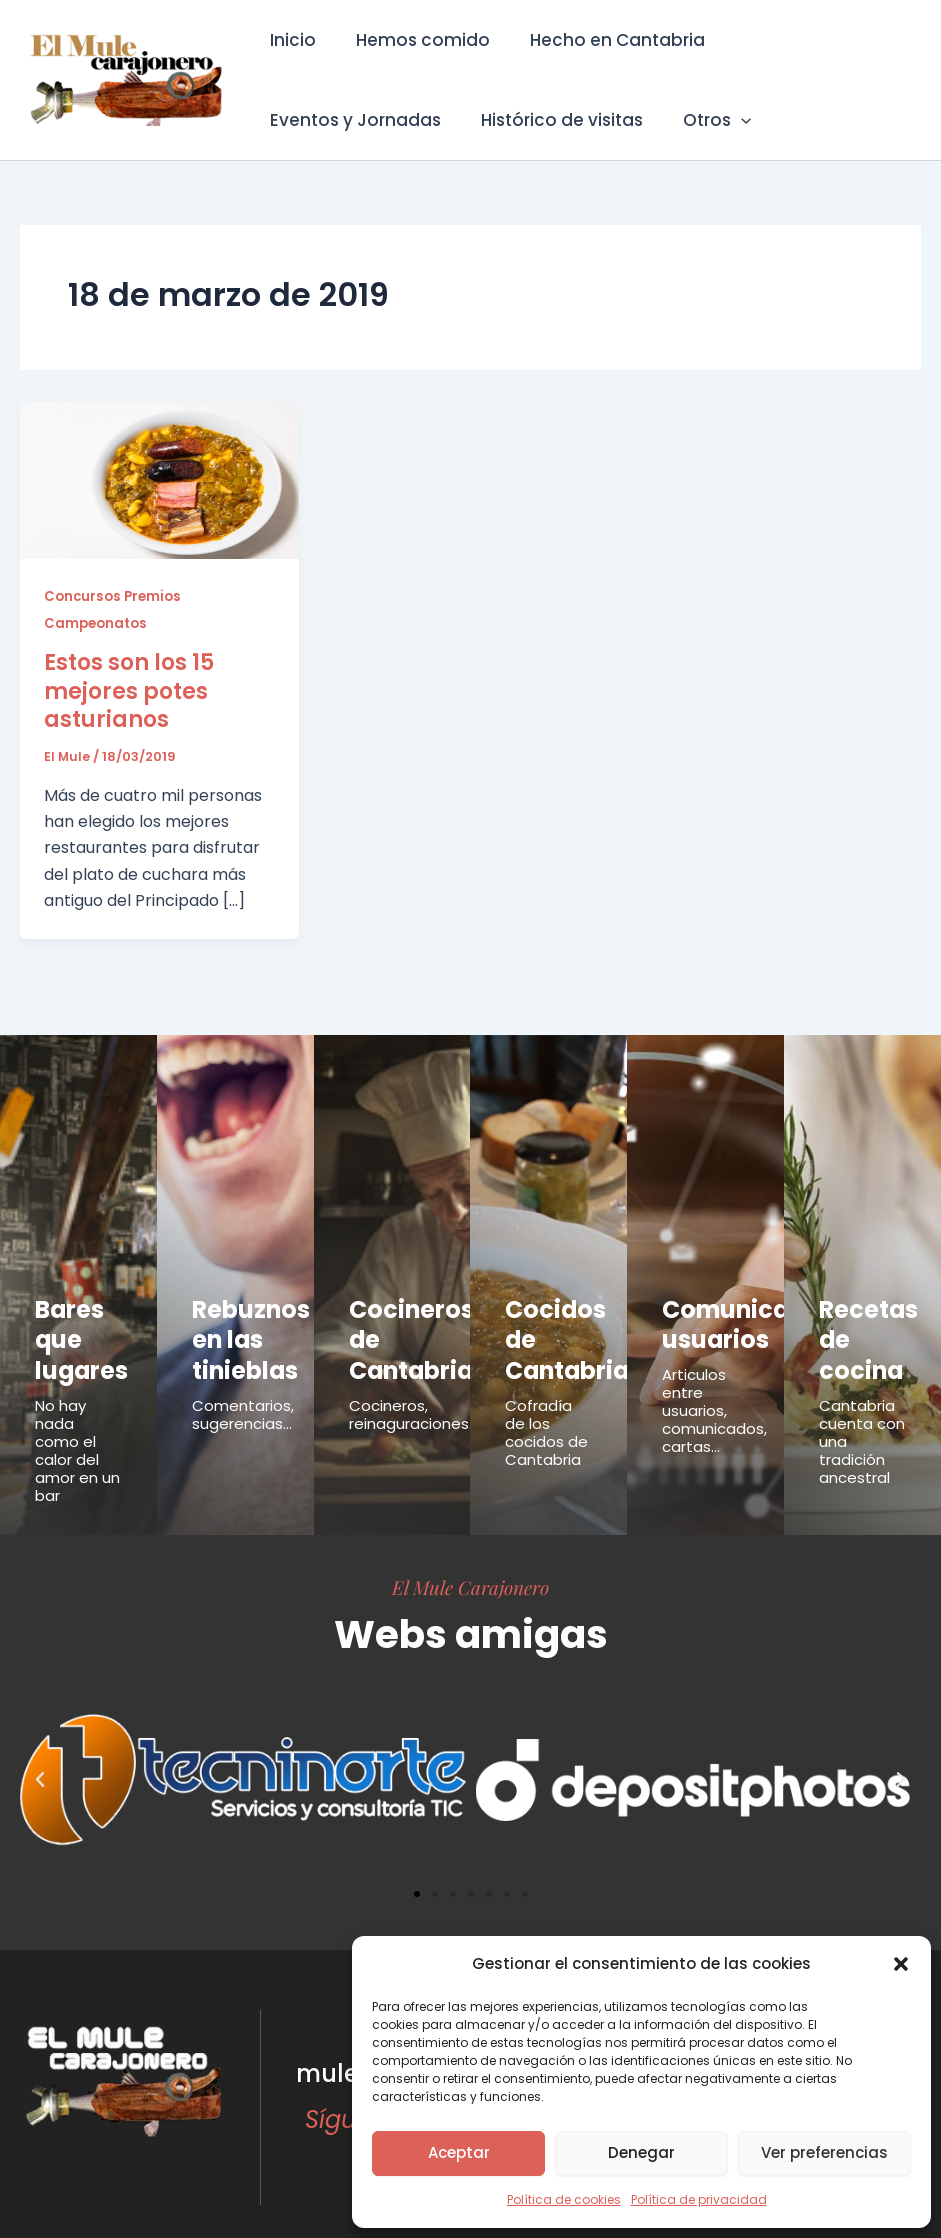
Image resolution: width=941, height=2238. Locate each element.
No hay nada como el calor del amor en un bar (77, 1423)
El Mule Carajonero (470, 1560)
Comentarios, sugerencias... (243, 1387)
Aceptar (459, 2152)
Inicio (290, 40)
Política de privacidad (699, 2199)
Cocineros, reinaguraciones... (413, 1387)
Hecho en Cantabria (602, 40)
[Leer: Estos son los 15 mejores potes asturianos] (159, 479)
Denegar (641, 2152)
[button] (901, 1964)
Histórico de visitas (348, 120)
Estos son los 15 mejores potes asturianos (129, 690)
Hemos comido (414, 40)
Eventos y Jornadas (809, 40)
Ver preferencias (824, 2152)
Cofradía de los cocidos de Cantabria (546, 1405)
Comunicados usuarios (724, 1316)
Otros (497, 120)
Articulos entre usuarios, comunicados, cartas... (714, 1392)
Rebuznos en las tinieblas (235, 1327)
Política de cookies (564, 2199)
